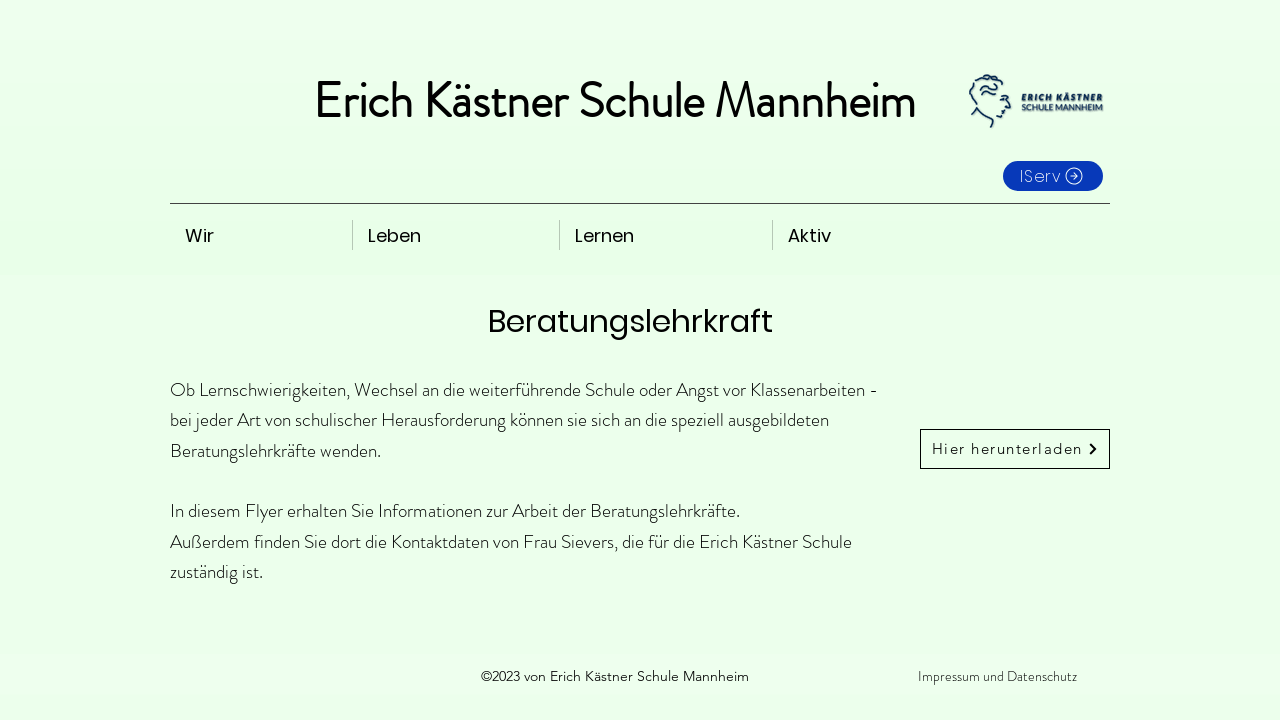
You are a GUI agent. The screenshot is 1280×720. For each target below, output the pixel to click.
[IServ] (1053, 176)
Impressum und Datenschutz (997, 676)
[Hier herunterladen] (1015, 449)
